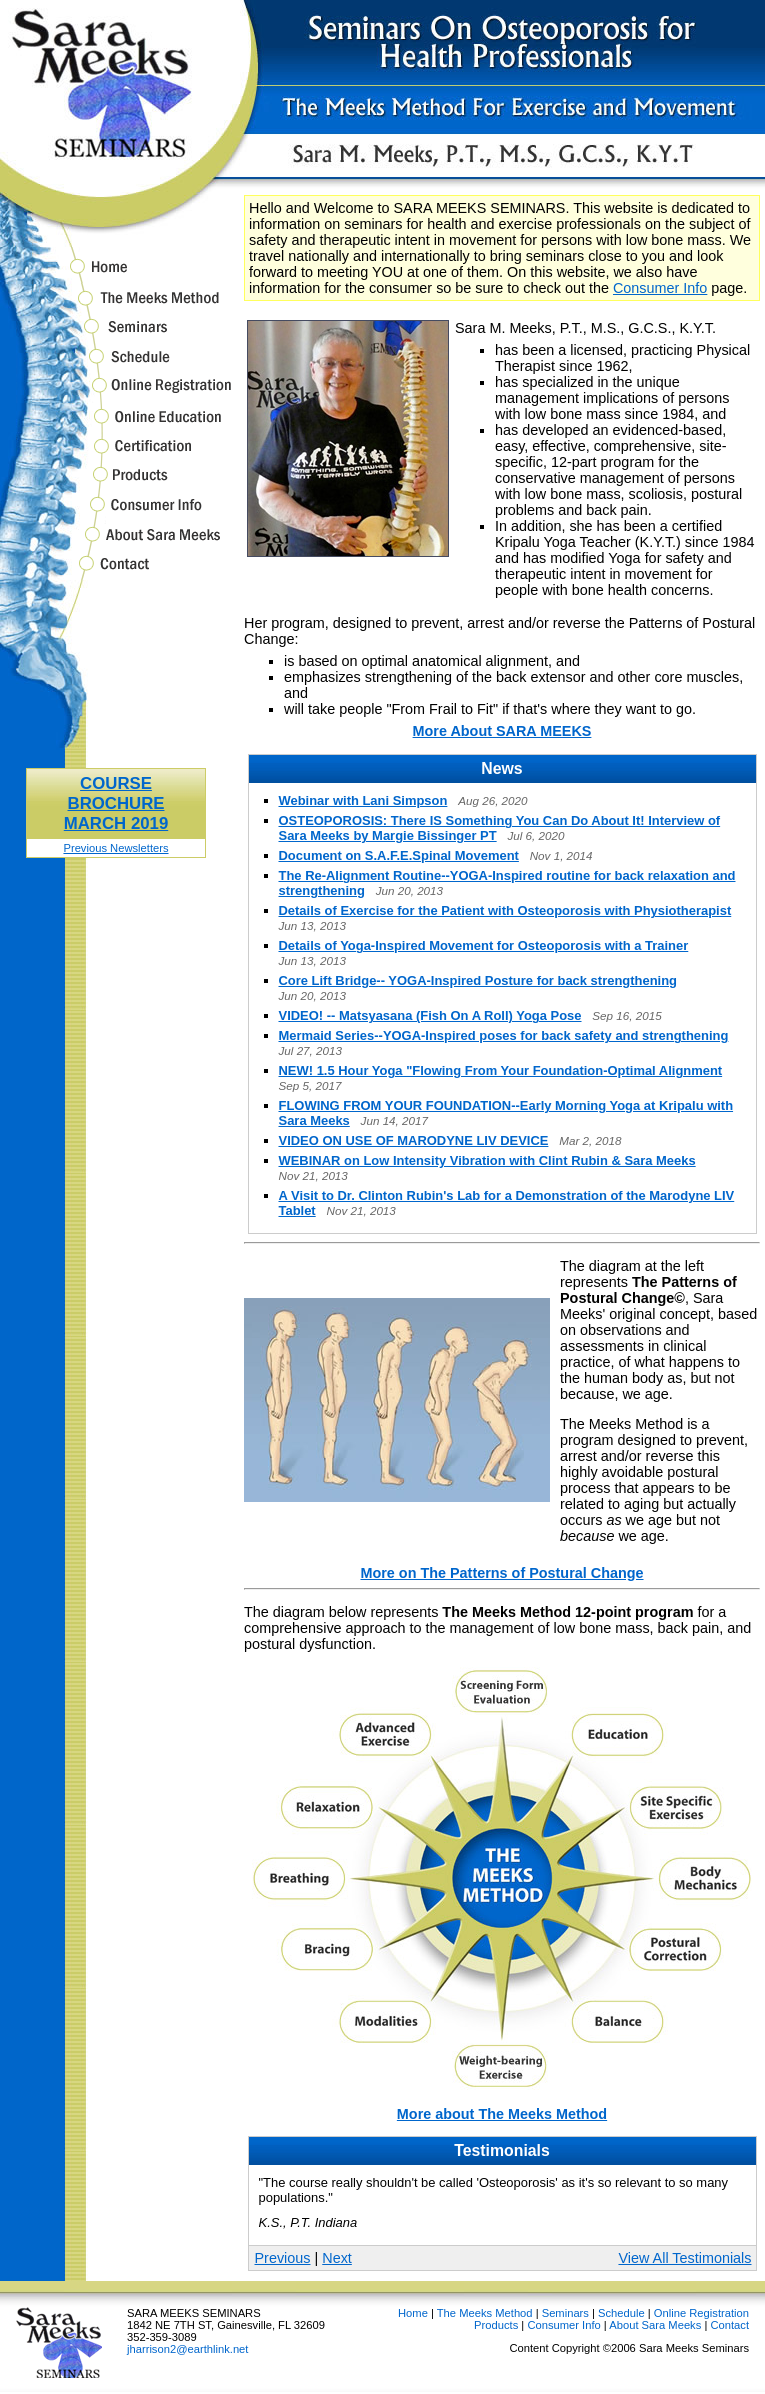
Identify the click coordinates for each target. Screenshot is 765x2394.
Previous (283, 2258)
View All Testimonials (684, 2258)
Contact (116, 573)
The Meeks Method (116, 306)
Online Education (116, 425)
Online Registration (116, 394)
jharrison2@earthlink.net (187, 2349)
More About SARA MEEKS (502, 731)
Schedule (116, 365)
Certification (116, 455)
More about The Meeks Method (502, 2114)
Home (116, 270)
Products (116, 483)
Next (337, 2258)
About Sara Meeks (116, 543)
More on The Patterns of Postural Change (501, 1573)
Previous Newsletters (115, 848)
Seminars (116, 336)
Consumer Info (116, 513)
